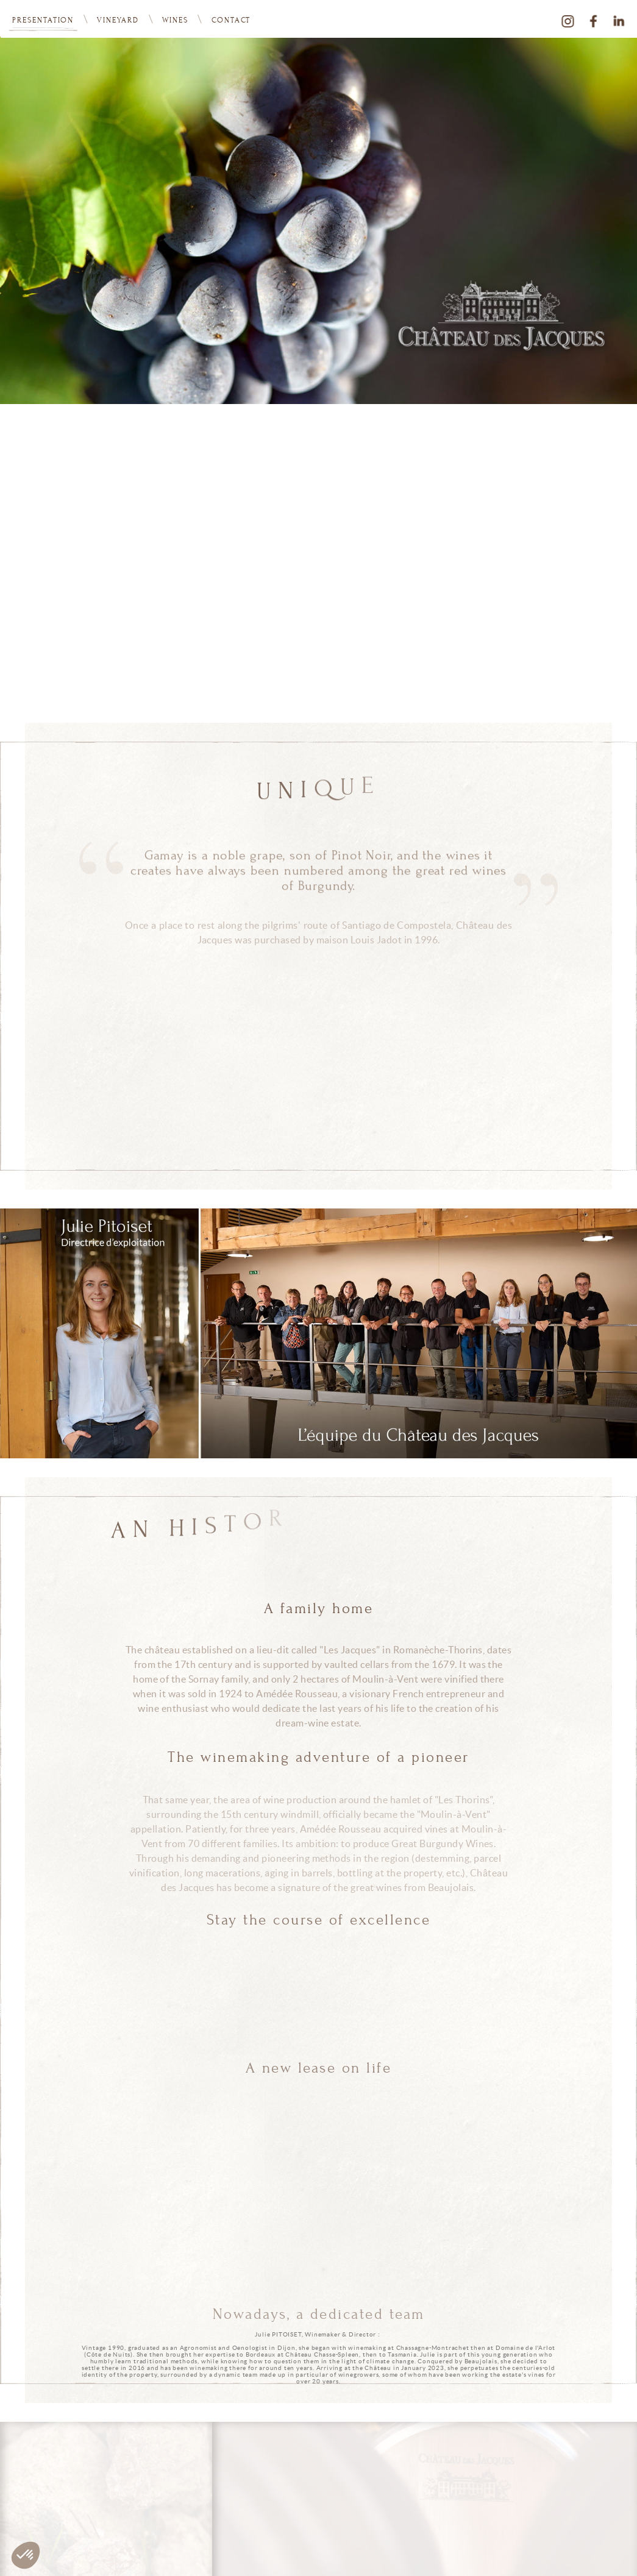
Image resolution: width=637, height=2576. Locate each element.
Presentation (43, 20)
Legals (625, 2553)
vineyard (118, 20)
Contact (231, 20)
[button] (25, 2555)
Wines (175, 20)
